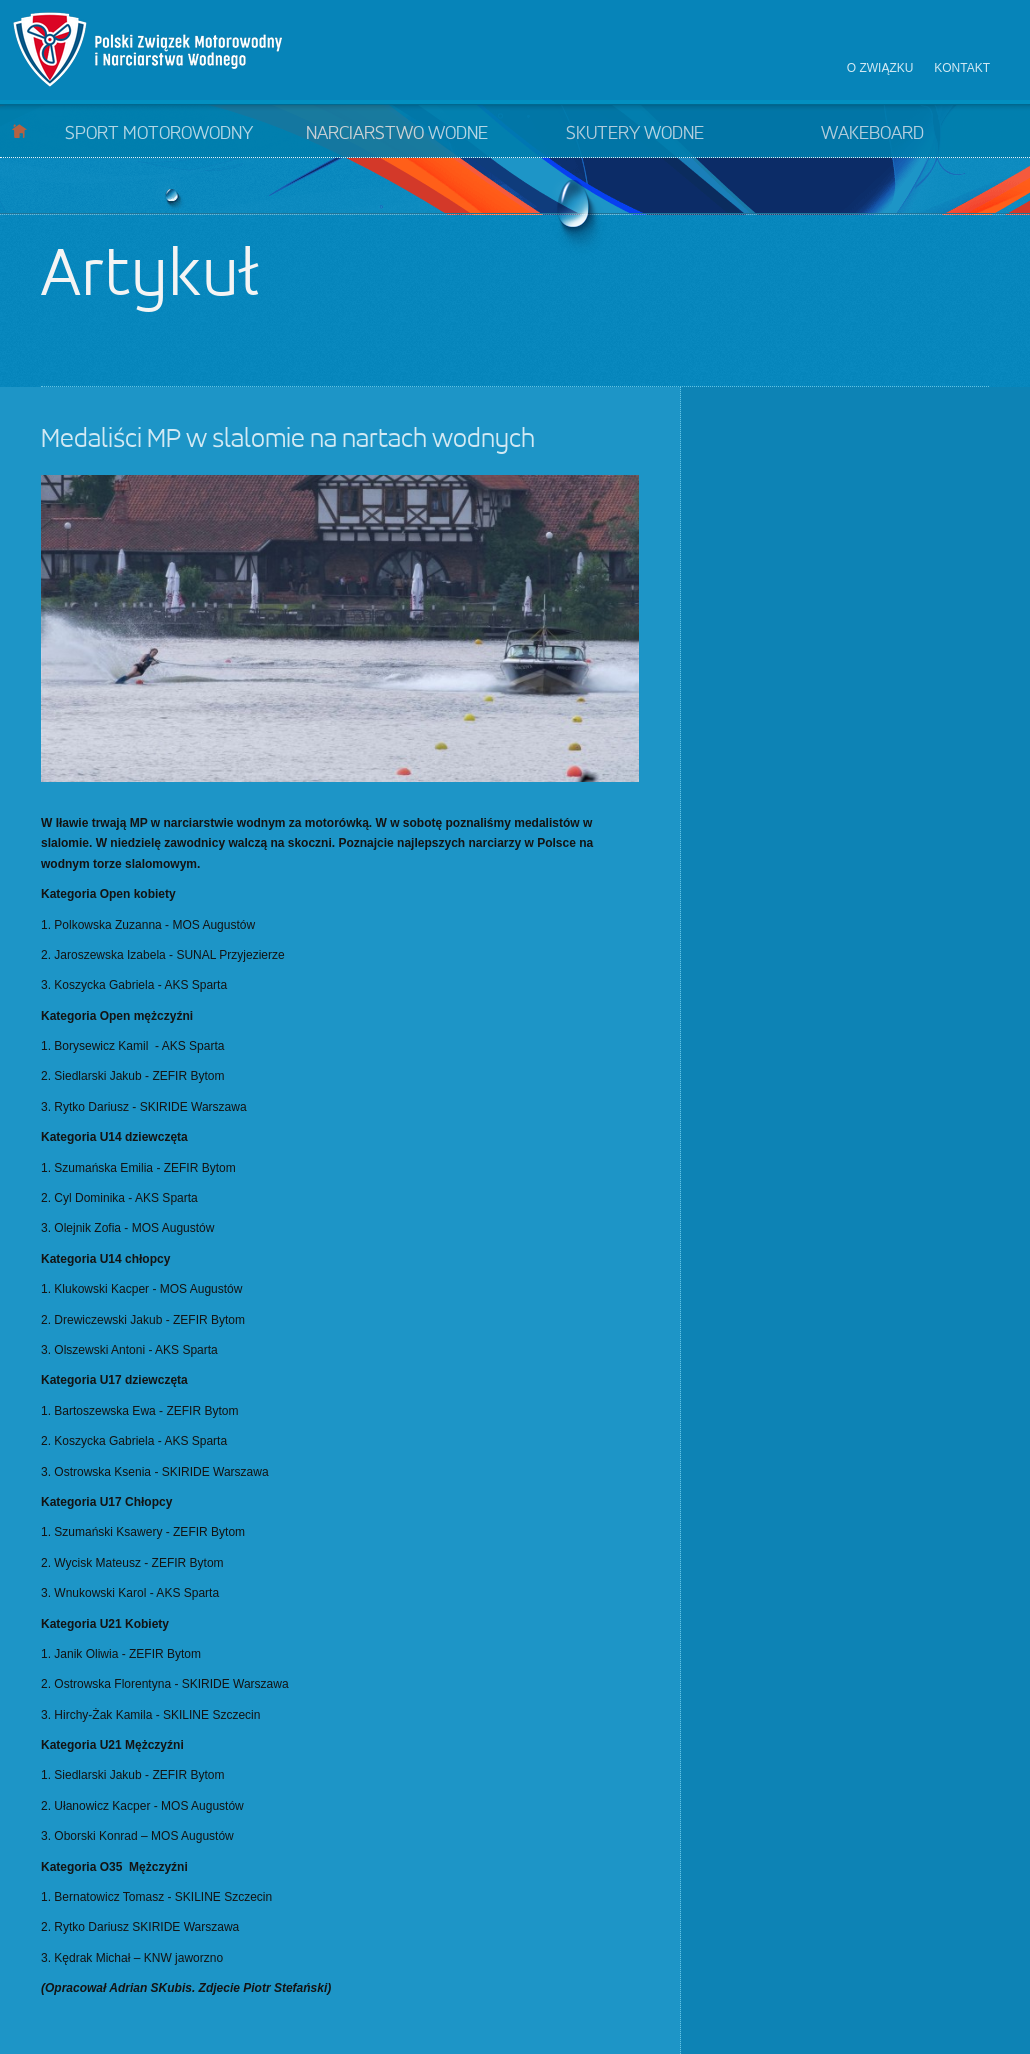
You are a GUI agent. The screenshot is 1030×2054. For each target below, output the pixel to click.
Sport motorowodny (159, 134)
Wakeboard (872, 134)
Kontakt (962, 68)
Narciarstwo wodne (397, 134)
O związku (880, 68)
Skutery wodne (635, 134)
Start (19, 130)
